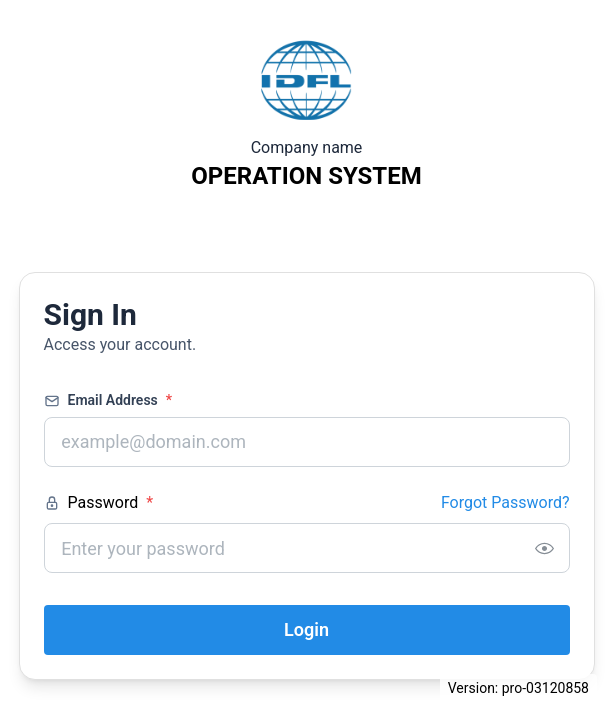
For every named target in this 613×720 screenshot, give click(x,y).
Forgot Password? (505, 502)
